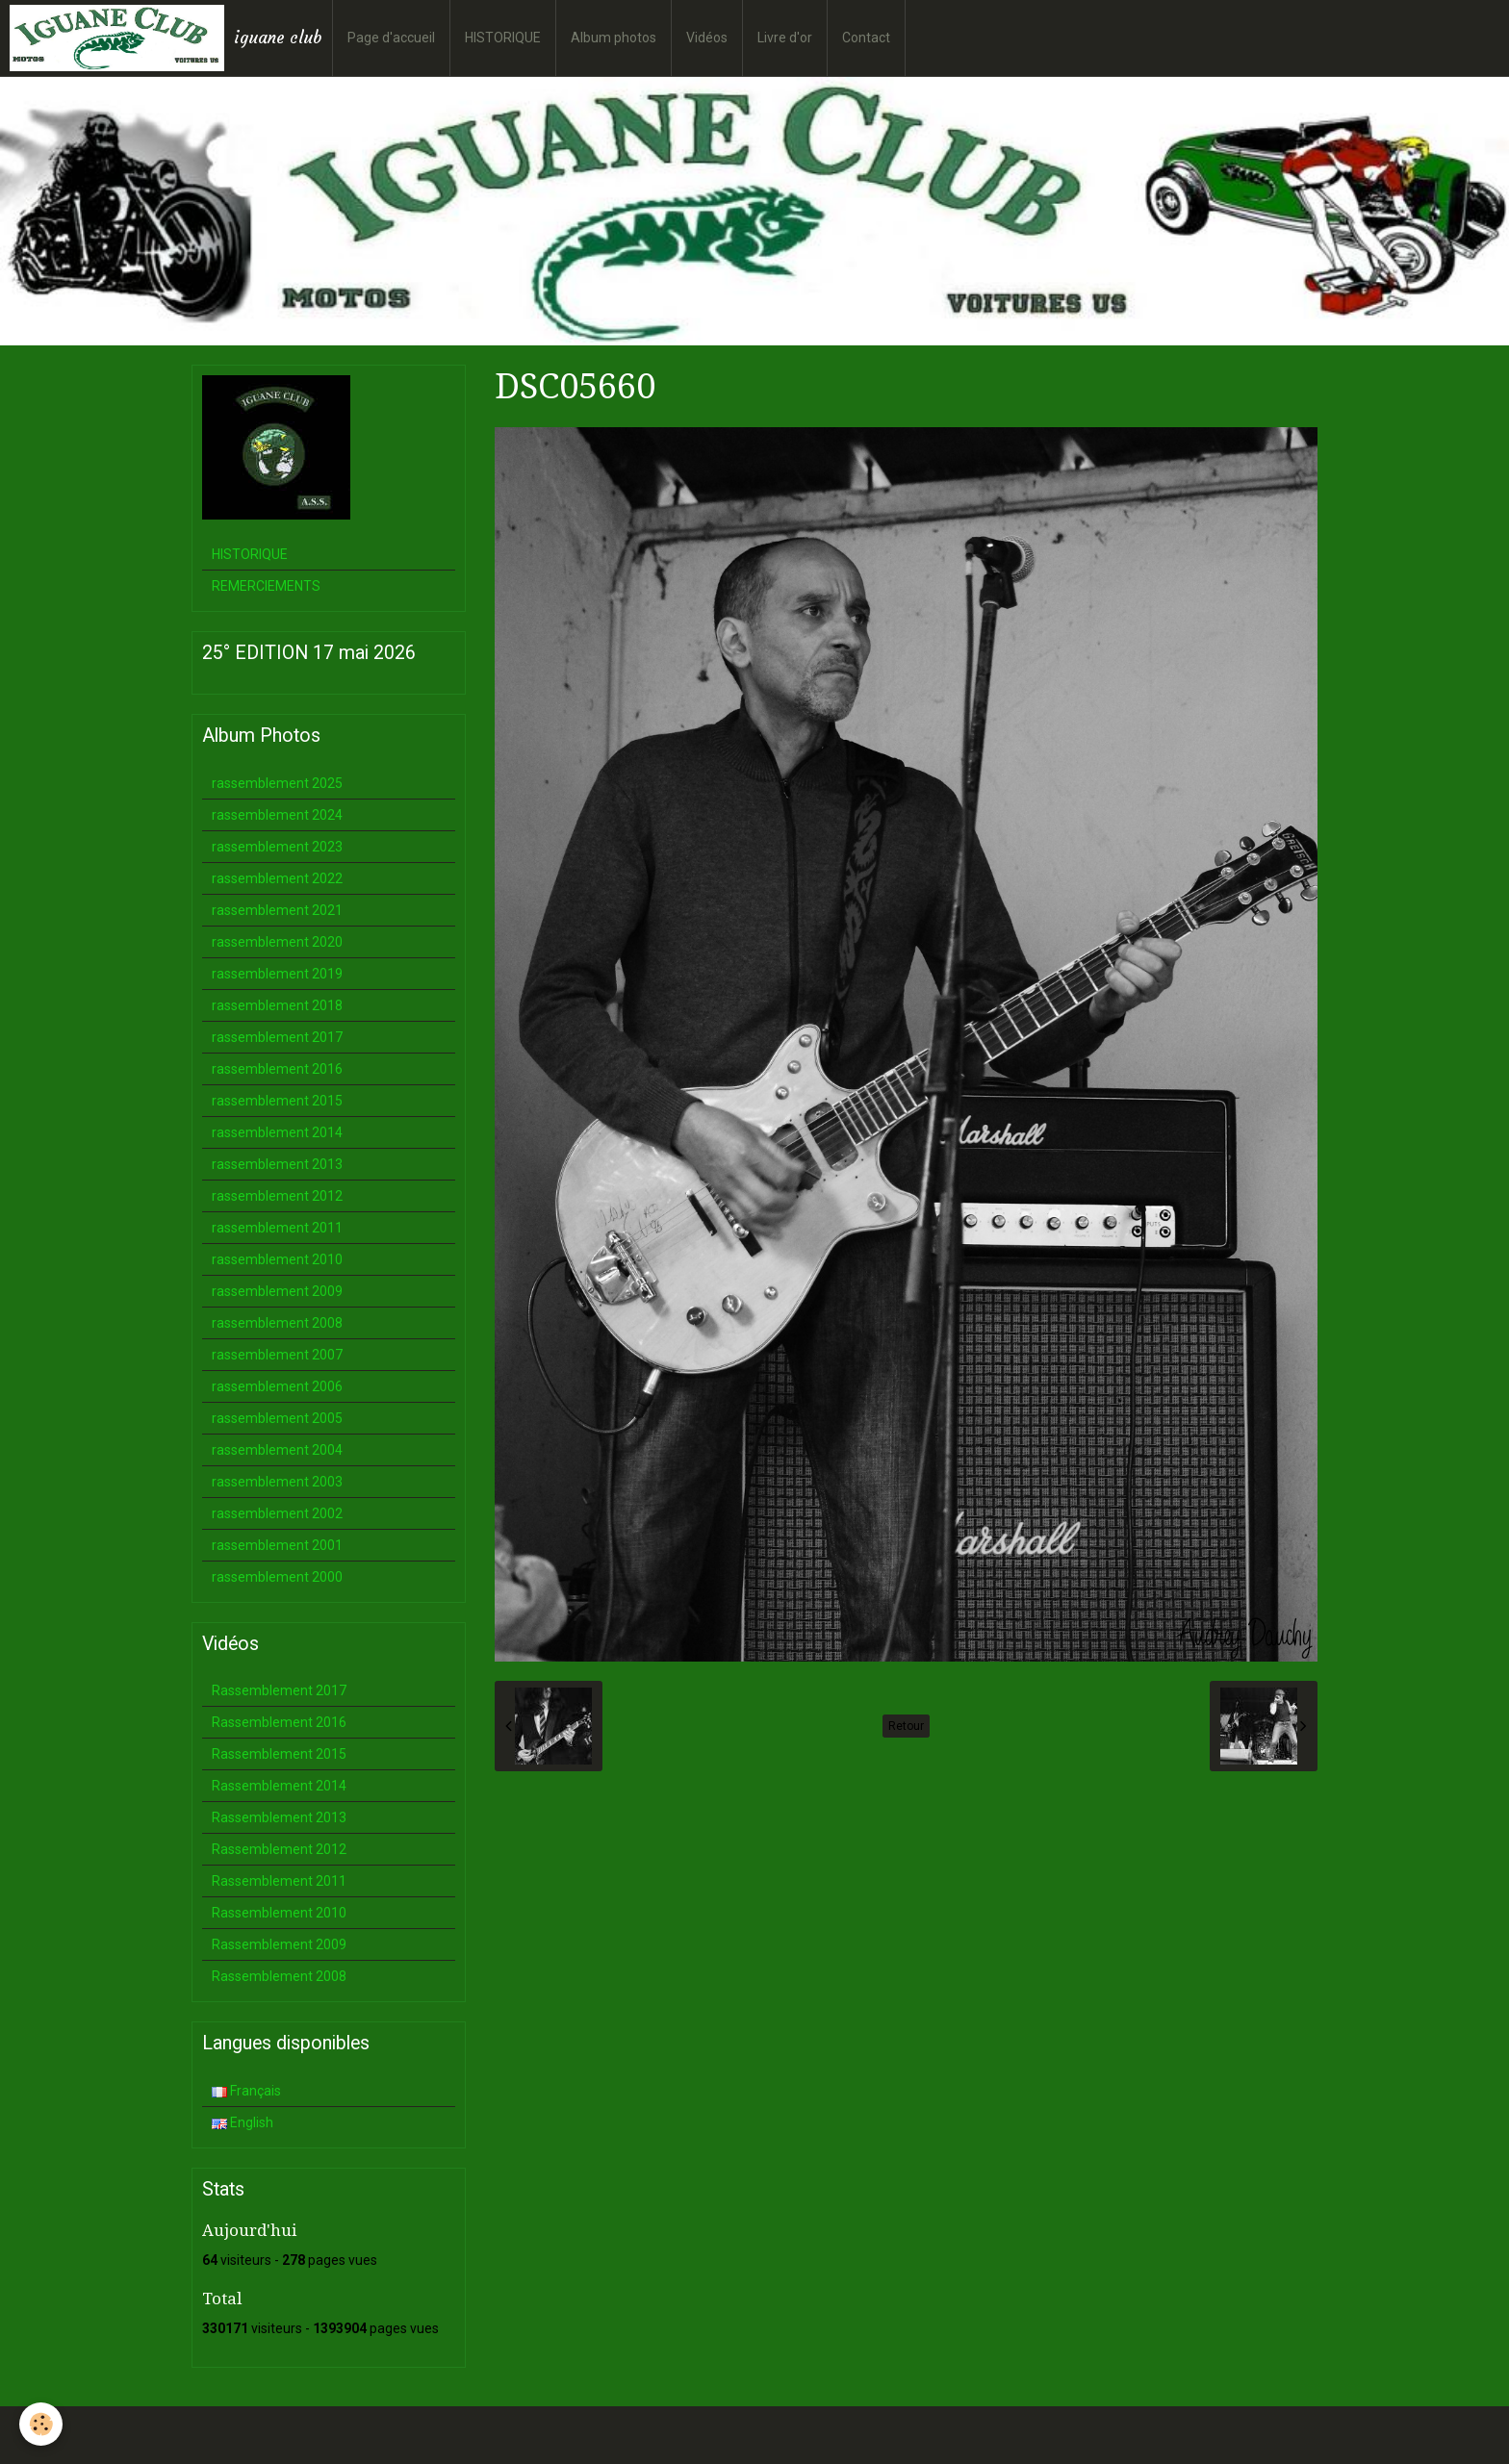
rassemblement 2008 (277, 1323)
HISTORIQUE (503, 37)
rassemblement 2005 (277, 1418)
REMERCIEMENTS (266, 586)
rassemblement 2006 (277, 1386)
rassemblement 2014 (277, 1132)
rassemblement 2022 (277, 878)
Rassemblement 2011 (279, 1881)
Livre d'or (784, 37)
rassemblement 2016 (277, 1069)
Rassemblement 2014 (279, 1785)
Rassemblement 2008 (279, 1976)
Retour (906, 1726)
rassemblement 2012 (277, 1196)
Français (246, 2090)
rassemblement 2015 (277, 1100)
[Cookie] (41, 2424)
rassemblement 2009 (277, 1291)
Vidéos (707, 37)
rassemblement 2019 (277, 973)
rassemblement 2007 (277, 1354)
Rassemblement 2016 (279, 1722)
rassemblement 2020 (277, 942)
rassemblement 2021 (277, 910)
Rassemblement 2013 (279, 1817)
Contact (866, 37)
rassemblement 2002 (277, 1513)
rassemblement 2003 (277, 1481)
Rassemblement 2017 (279, 1690)
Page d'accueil (391, 37)
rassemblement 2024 (277, 815)
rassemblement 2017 (277, 1037)
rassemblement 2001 (277, 1545)
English (242, 2122)
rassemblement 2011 (277, 1227)
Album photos (613, 37)
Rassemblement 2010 (279, 1912)
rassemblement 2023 (277, 846)
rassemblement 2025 (277, 783)
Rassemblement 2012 (279, 1849)
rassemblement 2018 (277, 1005)
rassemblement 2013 (277, 1164)
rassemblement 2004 (277, 1450)
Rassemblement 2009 (279, 1944)
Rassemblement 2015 (279, 1754)
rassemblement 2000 (277, 1577)
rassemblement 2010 (277, 1259)
